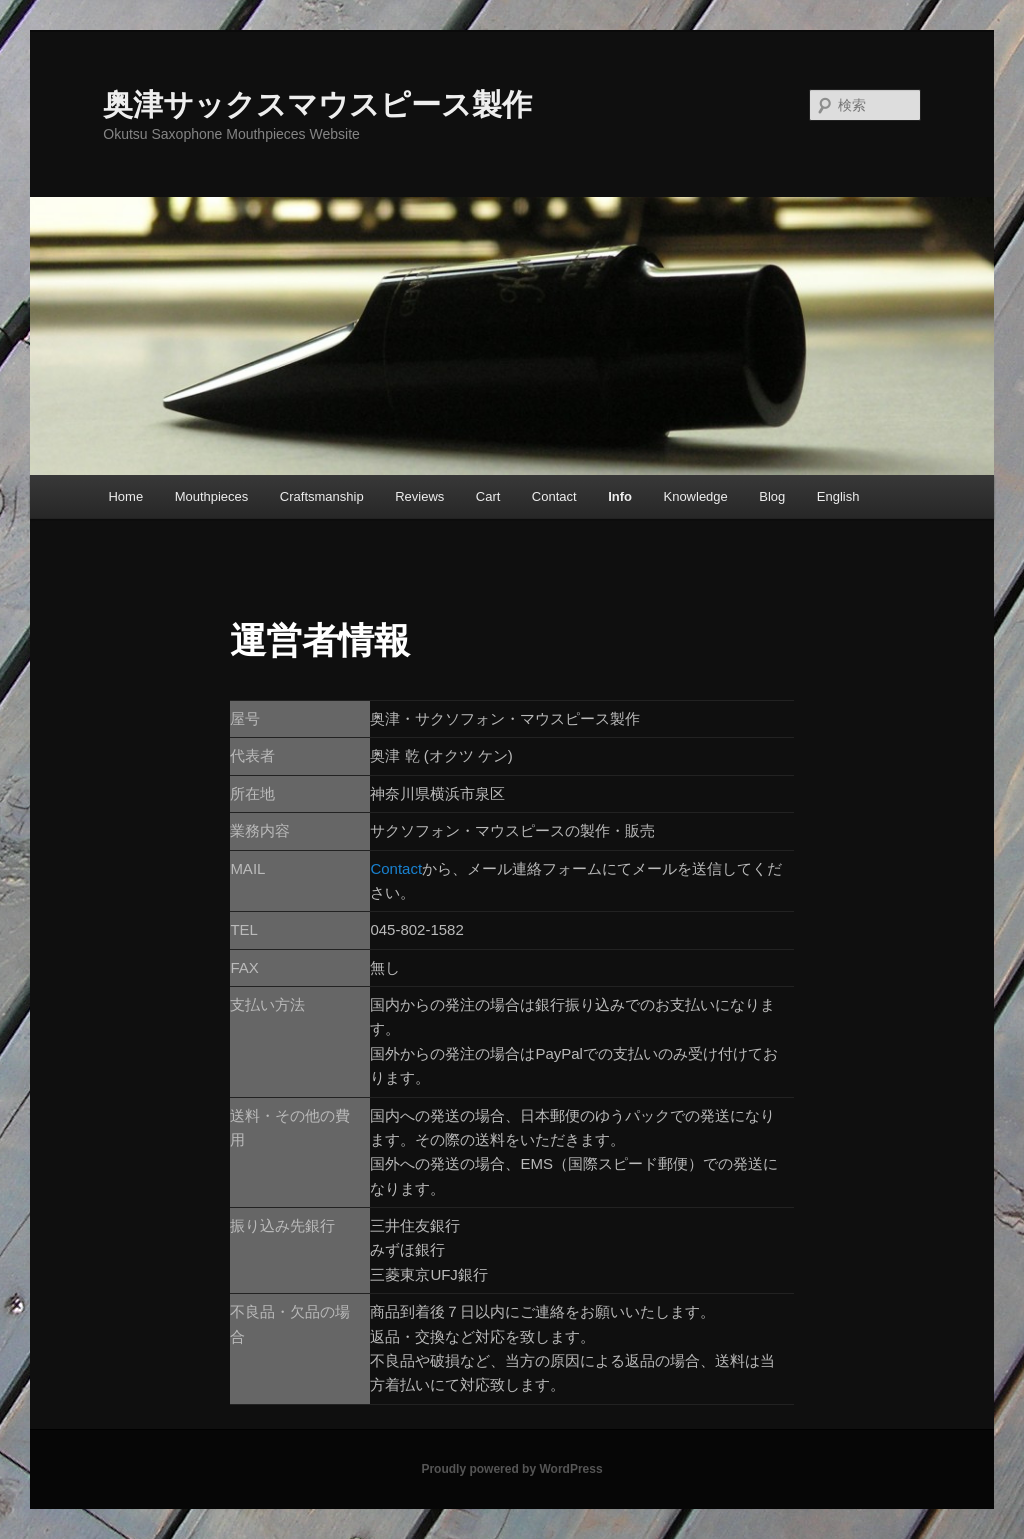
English (838, 496)
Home (125, 496)
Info (620, 496)
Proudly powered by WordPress (511, 1469)
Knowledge (695, 496)
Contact (554, 496)
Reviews (419, 496)
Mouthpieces (212, 496)
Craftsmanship (322, 496)
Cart (488, 496)
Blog (772, 496)
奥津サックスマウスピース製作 (317, 104)
